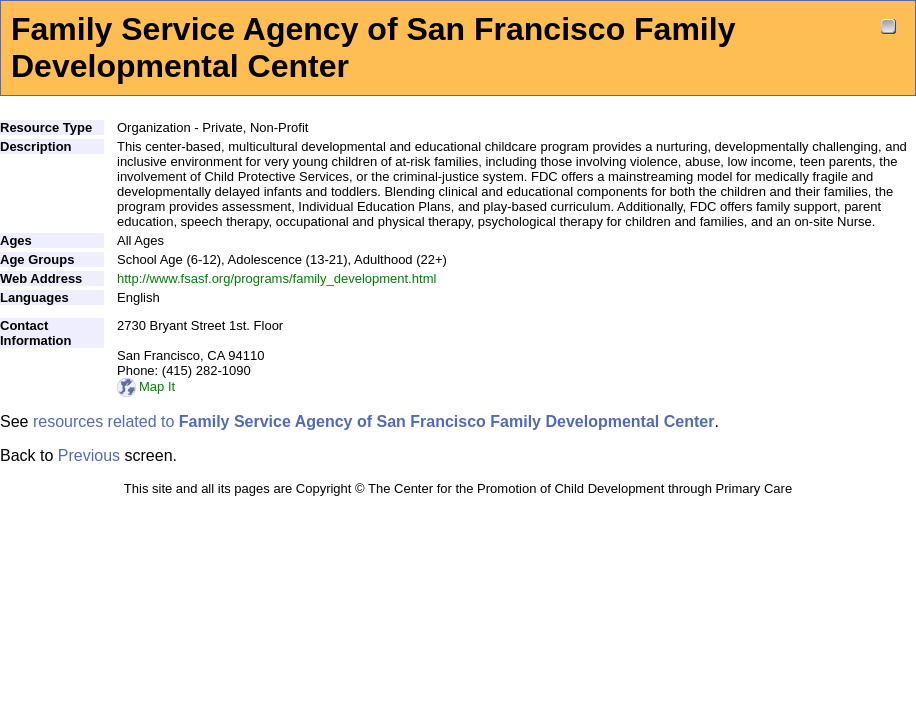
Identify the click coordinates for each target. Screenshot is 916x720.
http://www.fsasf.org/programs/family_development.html (276, 278)
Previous (89, 455)
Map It (146, 386)
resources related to (373, 421)
